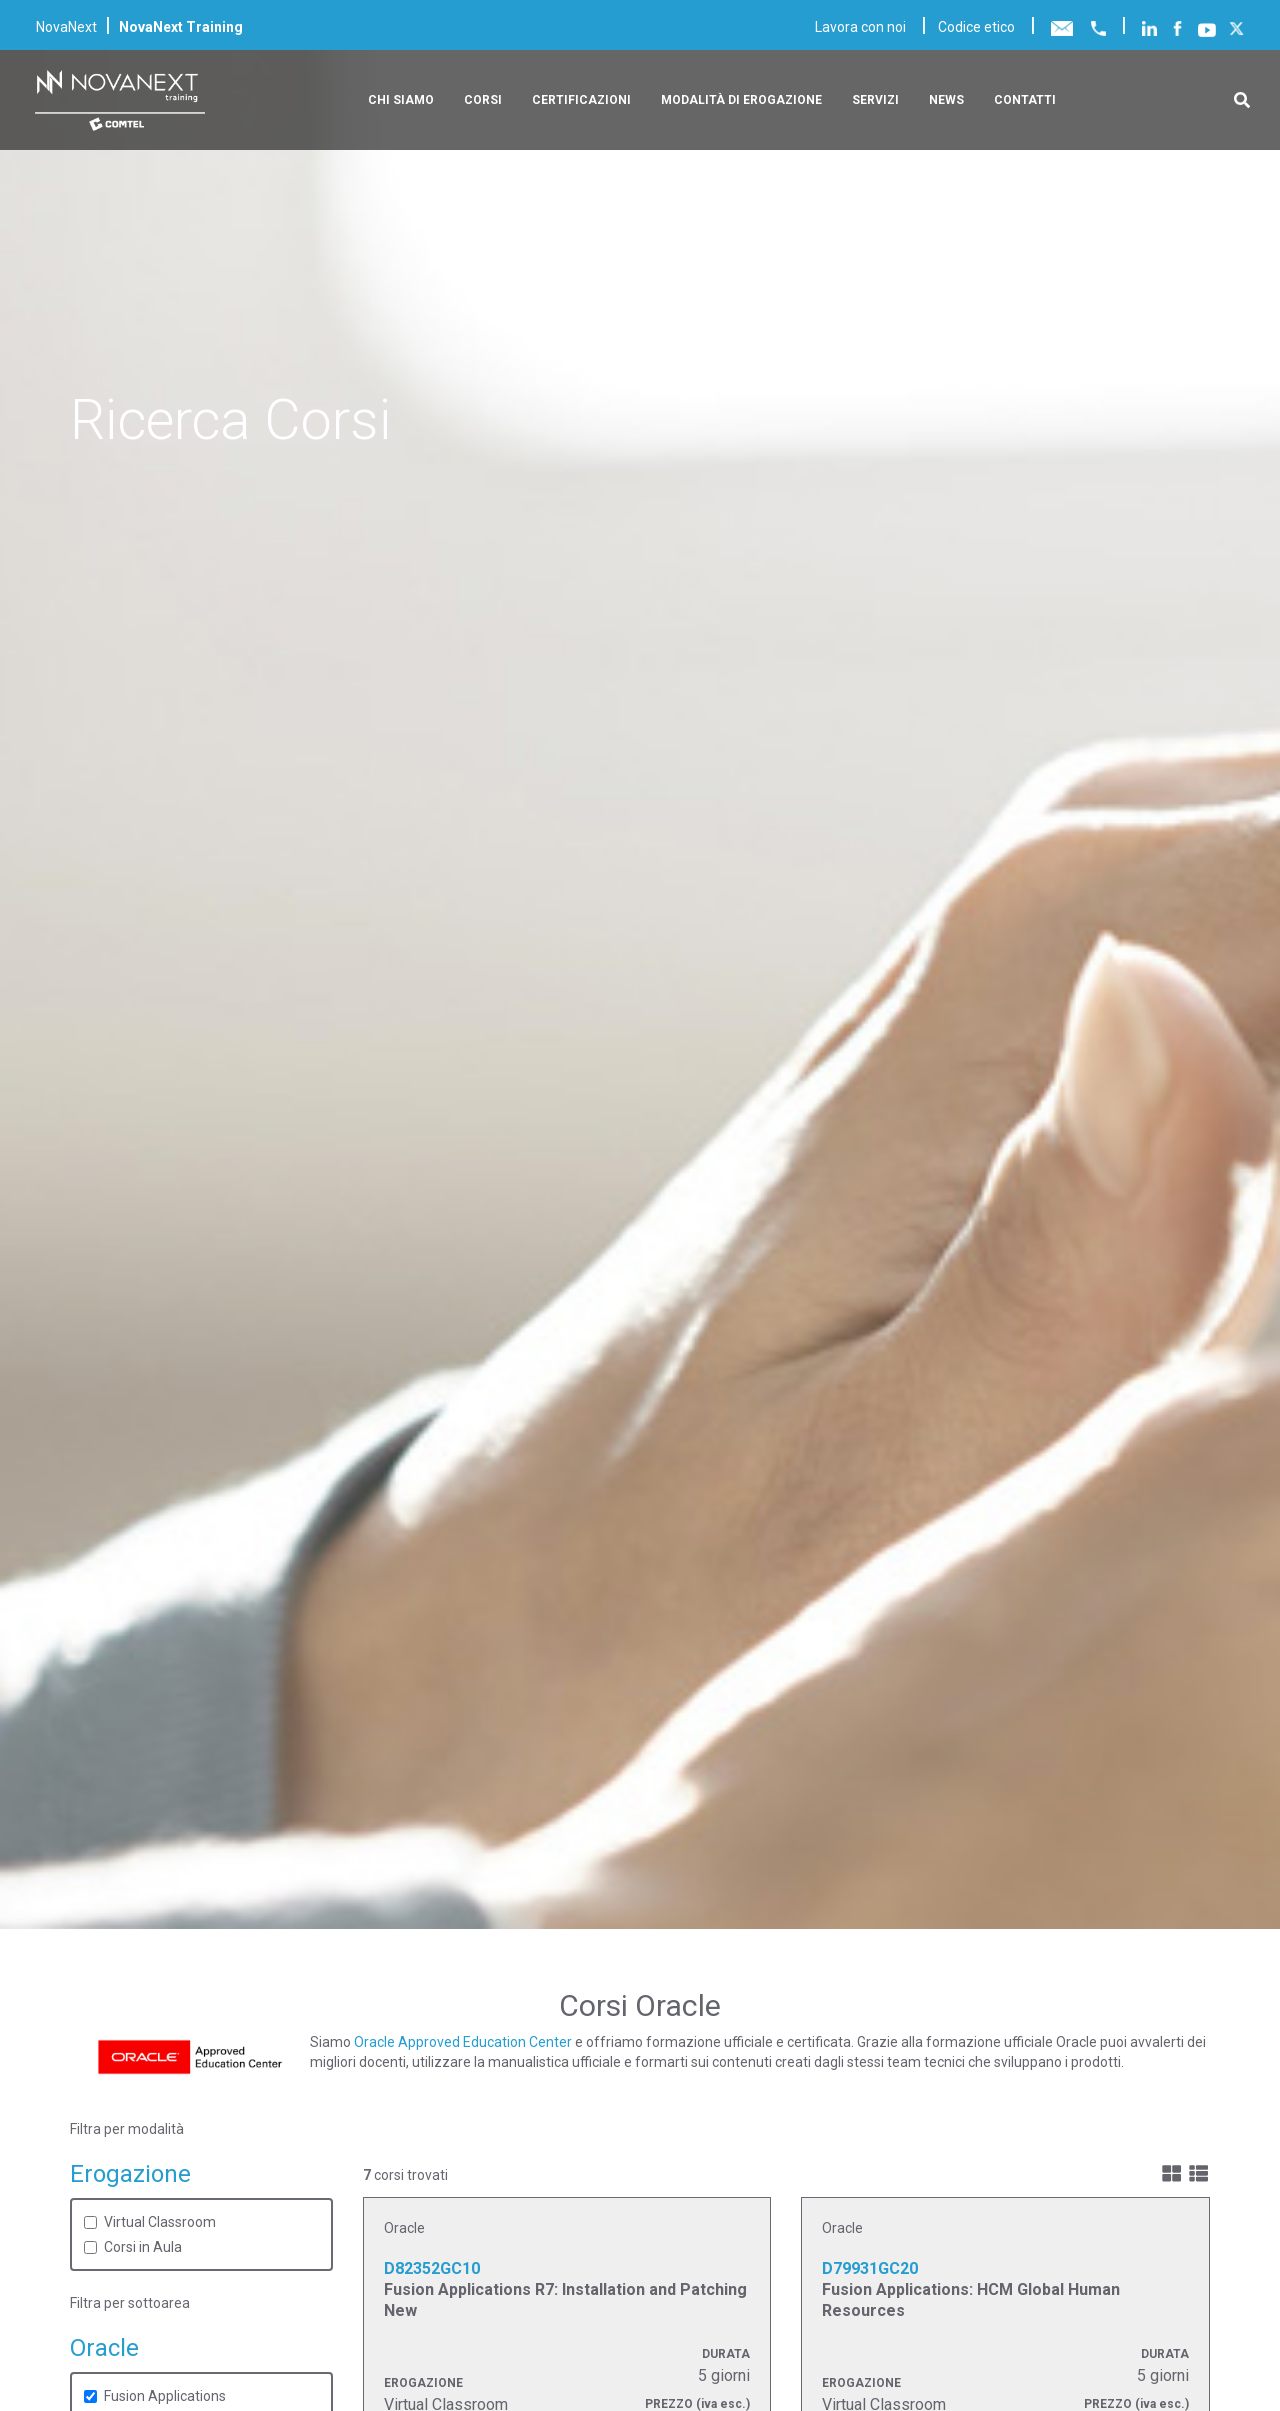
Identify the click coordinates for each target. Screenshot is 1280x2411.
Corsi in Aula (143, 2247)
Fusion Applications (165, 2396)
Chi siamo (401, 100)
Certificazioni (581, 100)
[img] (1171, 2173)
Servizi (875, 100)
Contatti (1025, 100)
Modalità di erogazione (741, 100)
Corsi (483, 100)
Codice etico (976, 27)
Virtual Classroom (160, 2222)
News (946, 100)
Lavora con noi (860, 27)
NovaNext (66, 27)
